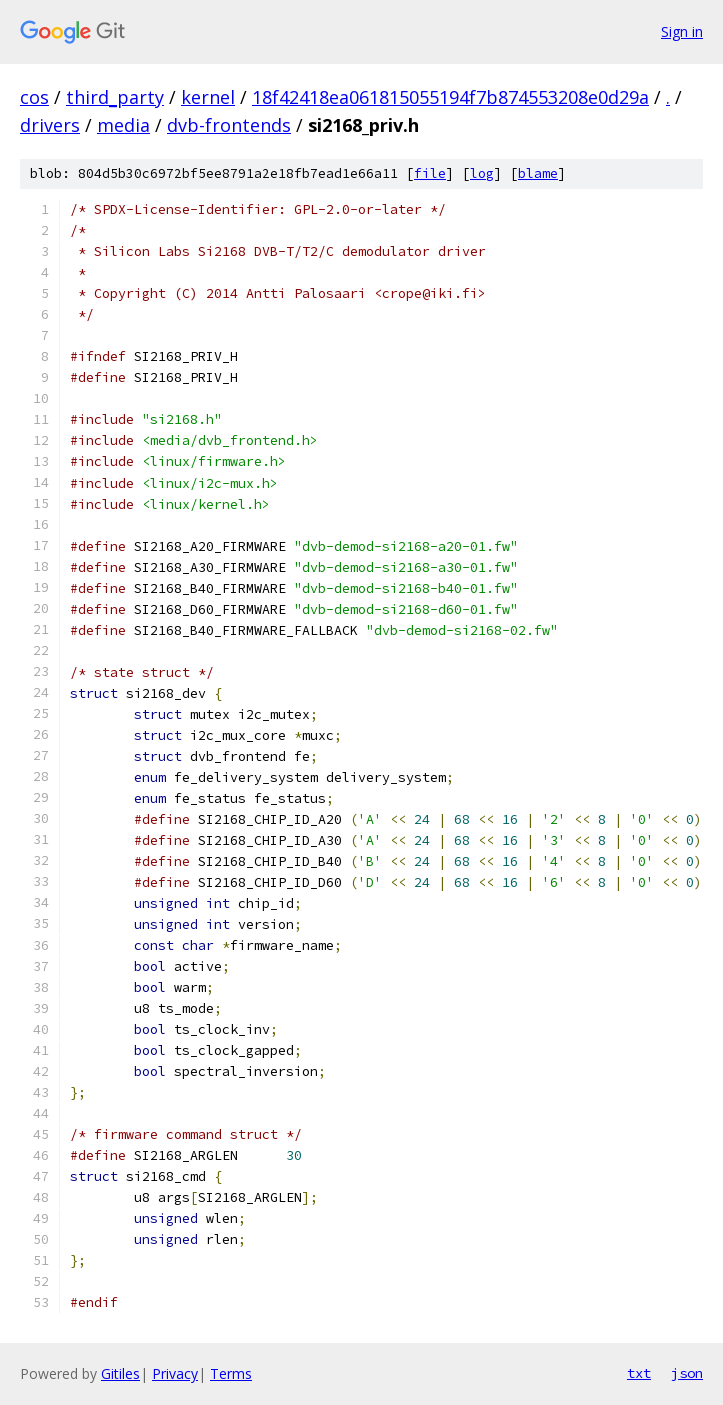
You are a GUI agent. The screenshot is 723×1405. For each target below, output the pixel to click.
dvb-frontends (229, 125)
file (430, 173)
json (687, 1373)
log (482, 173)
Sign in (682, 31)
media (123, 125)
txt (639, 1373)
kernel (208, 97)
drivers (50, 125)
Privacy (175, 1373)
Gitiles (120, 1373)
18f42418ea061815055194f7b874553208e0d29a (450, 97)
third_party (115, 97)
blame (538, 173)
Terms (231, 1373)
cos (34, 97)
